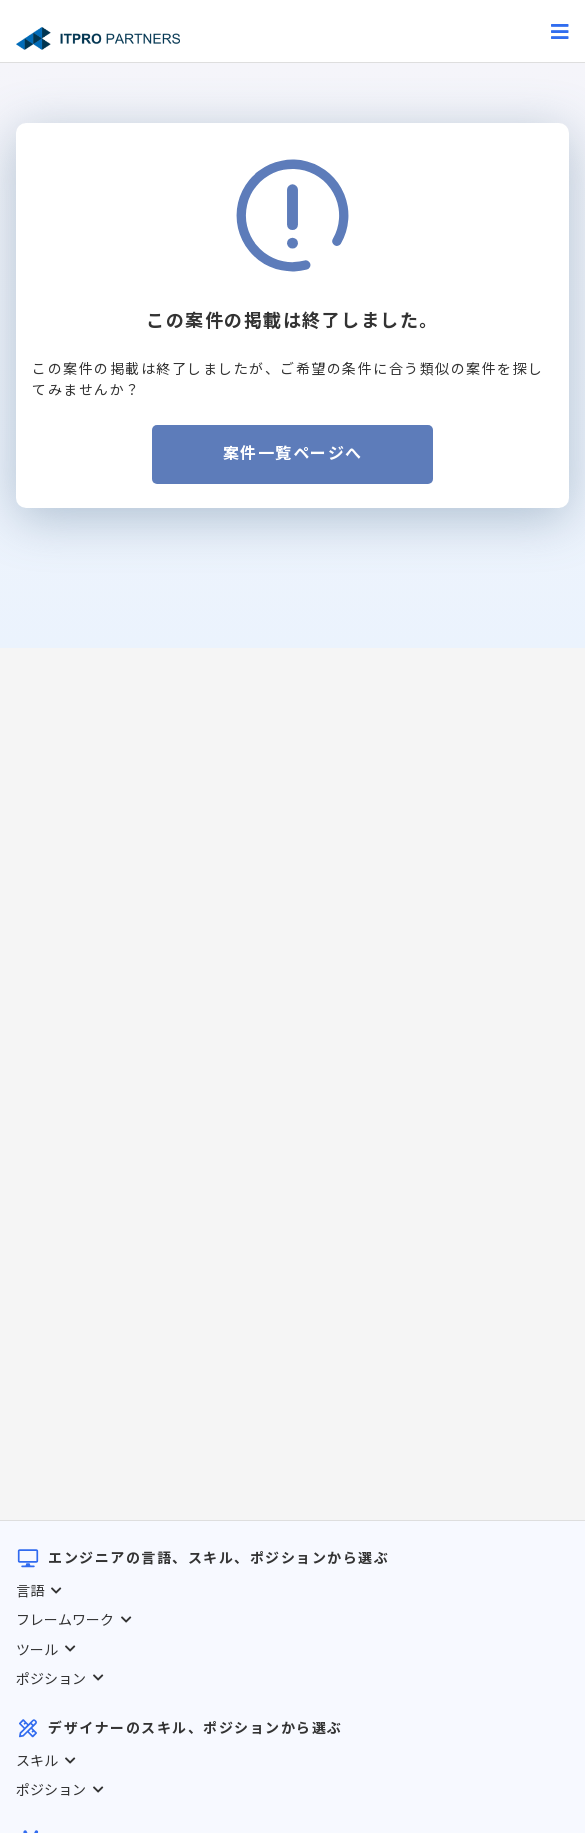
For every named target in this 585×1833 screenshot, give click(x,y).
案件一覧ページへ (293, 453)
